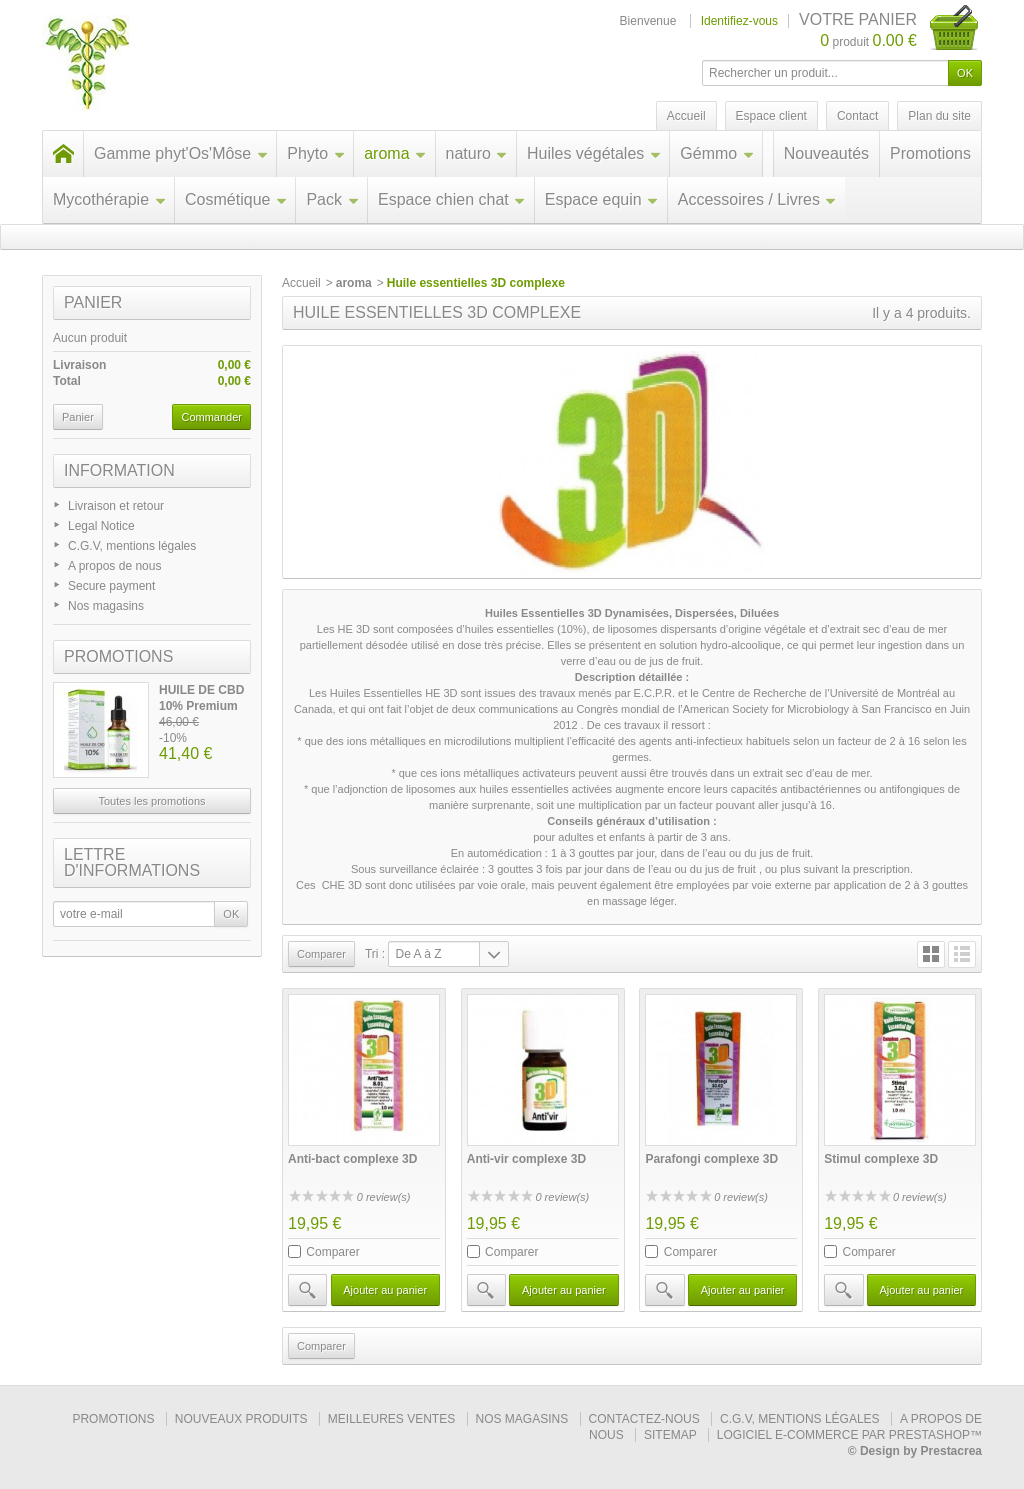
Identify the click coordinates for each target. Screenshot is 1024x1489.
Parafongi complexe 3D (711, 1159)
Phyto (316, 153)
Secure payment (111, 586)
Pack (332, 199)
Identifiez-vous (739, 21)
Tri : (375, 954)
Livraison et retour (116, 506)
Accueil (301, 283)
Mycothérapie (109, 199)
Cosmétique (236, 199)
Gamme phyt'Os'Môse (181, 153)
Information (119, 470)
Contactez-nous (644, 1419)
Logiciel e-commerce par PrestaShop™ (849, 1435)
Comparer (332, 1252)
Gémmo (717, 153)
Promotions (930, 153)
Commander (211, 417)
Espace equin (602, 199)
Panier (93, 302)
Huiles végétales (594, 153)
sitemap (670, 1435)
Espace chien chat (452, 199)
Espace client (771, 116)
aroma (395, 153)
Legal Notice (101, 526)
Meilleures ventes (391, 1419)
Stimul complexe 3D (881, 1159)
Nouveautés (826, 153)
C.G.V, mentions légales (132, 546)
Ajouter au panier (385, 1290)
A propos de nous (114, 566)
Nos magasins (106, 606)
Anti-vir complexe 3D (526, 1159)
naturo (477, 153)
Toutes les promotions (152, 801)
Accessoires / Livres (757, 199)
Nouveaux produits (241, 1419)
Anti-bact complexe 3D (352, 1159)
